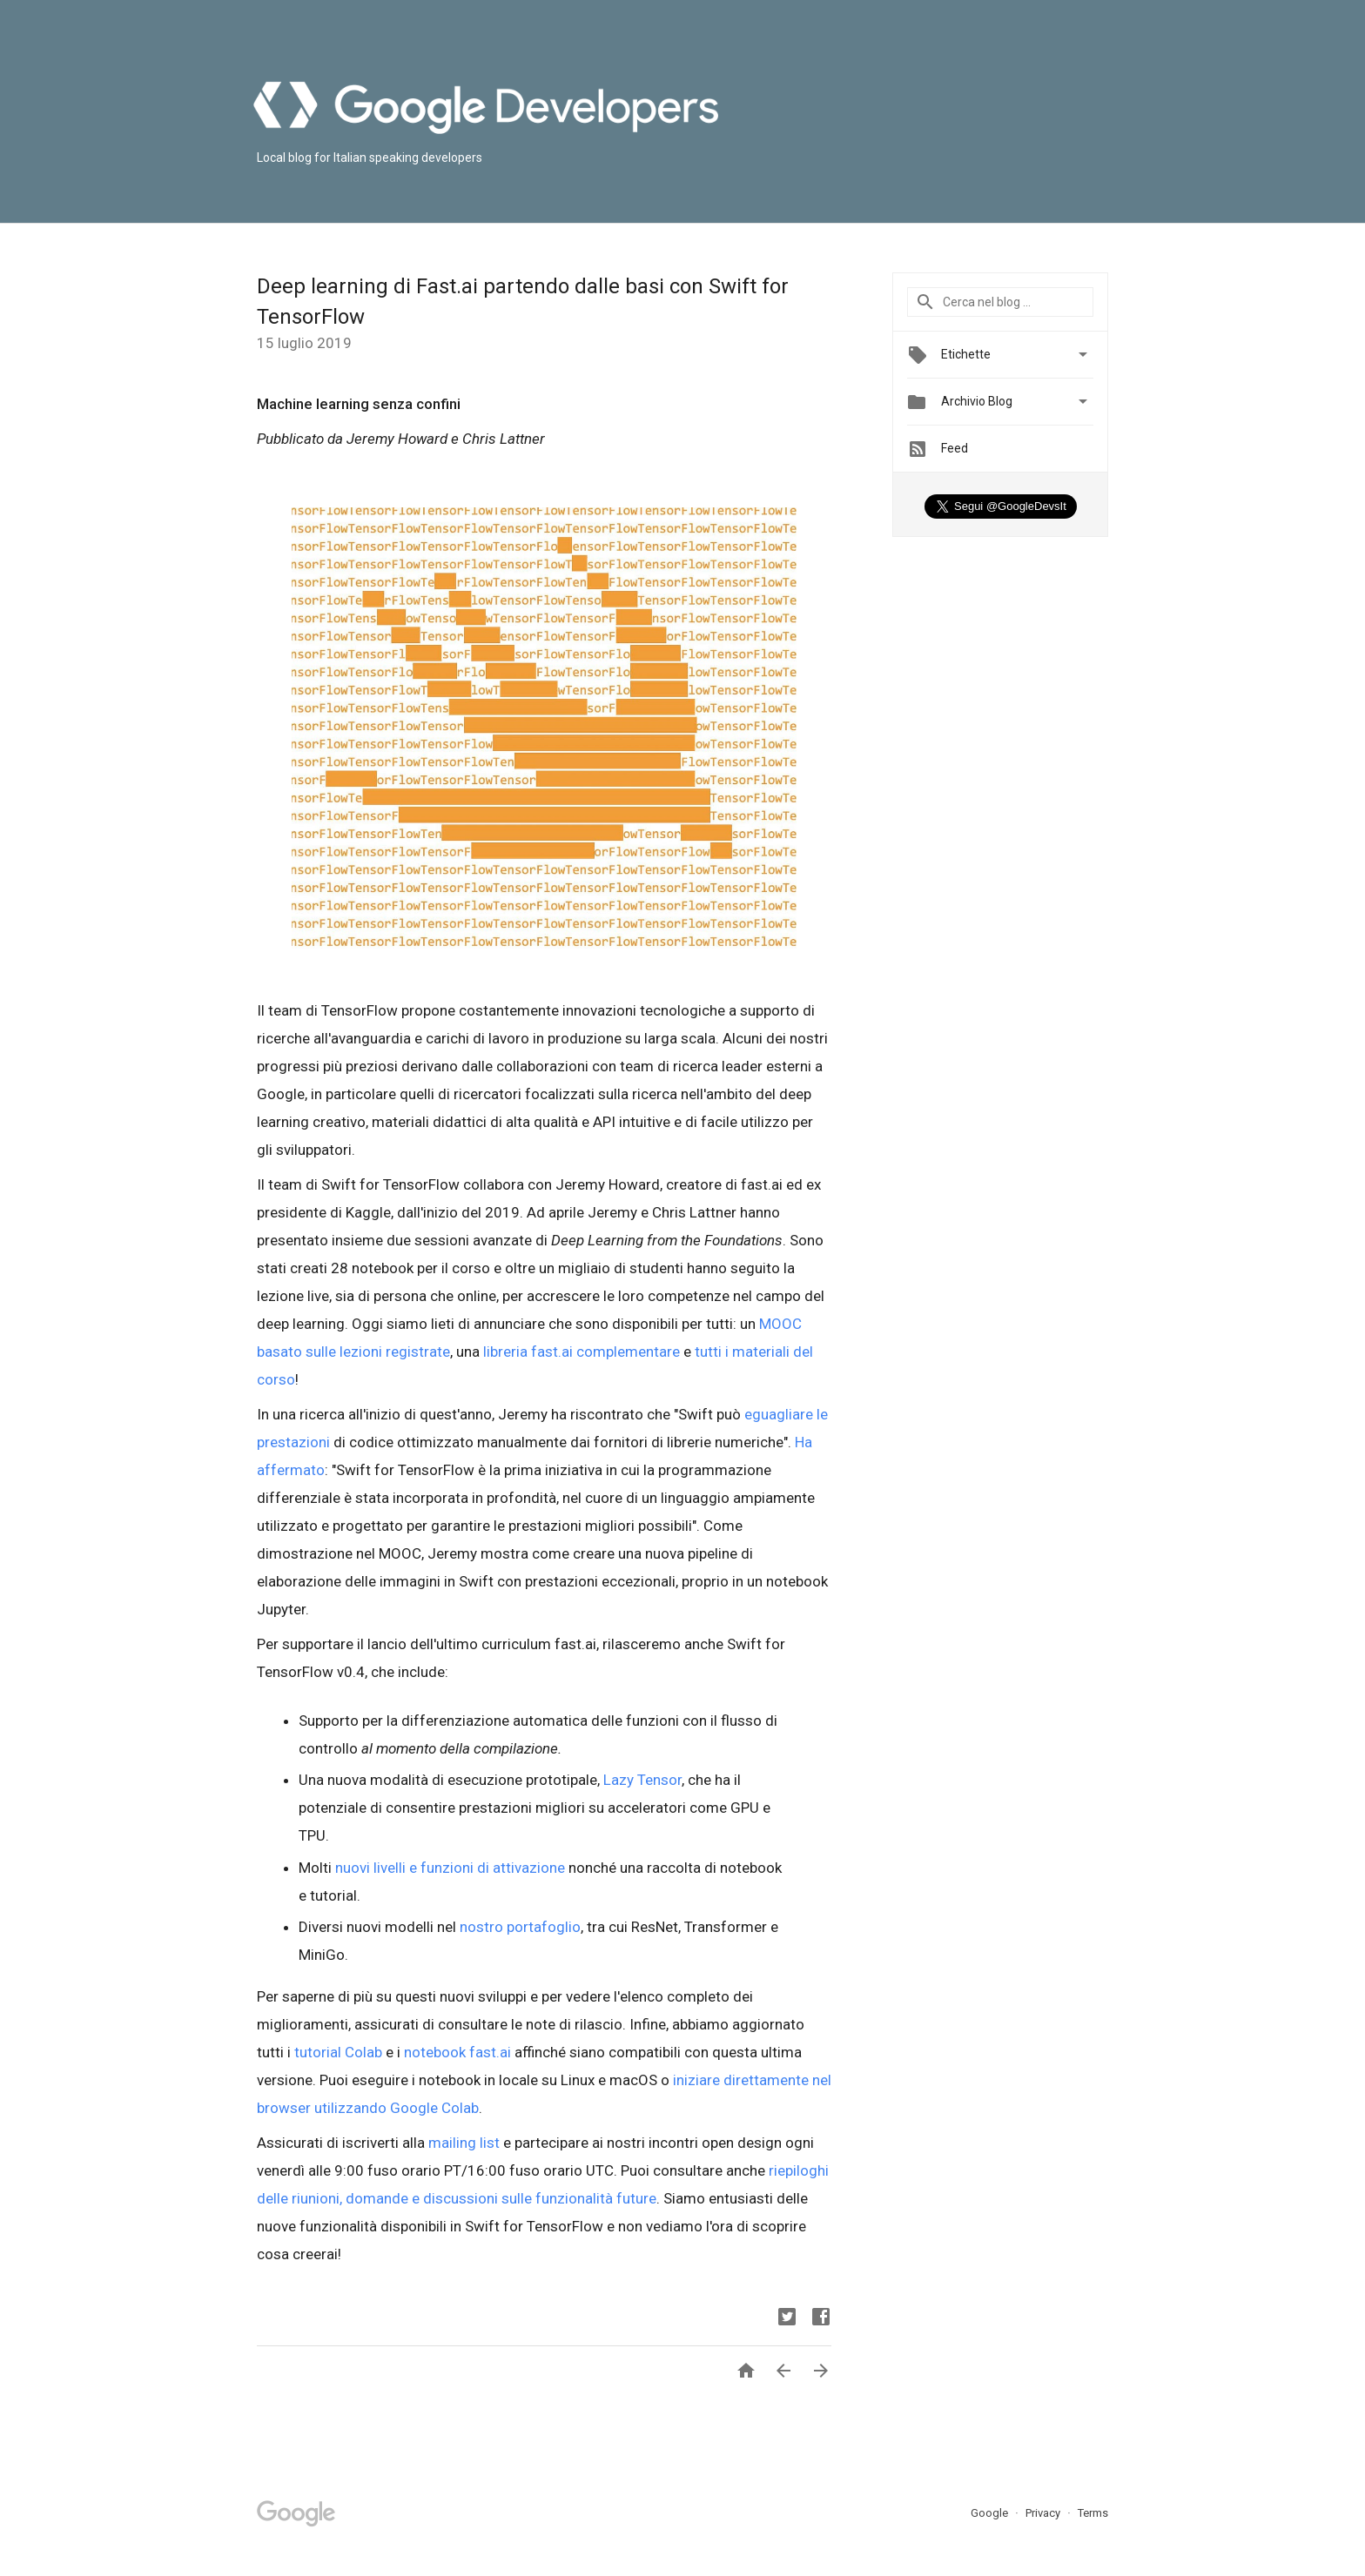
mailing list (464, 2142)
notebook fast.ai (457, 2052)
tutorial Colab (338, 2052)
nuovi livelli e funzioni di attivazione (450, 1867)
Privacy (1044, 2512)
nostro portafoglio (520, 1926)
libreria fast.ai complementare (581, 1351)
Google (991, 2512)
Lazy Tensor (642, 1779)
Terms (1093, 2512)
